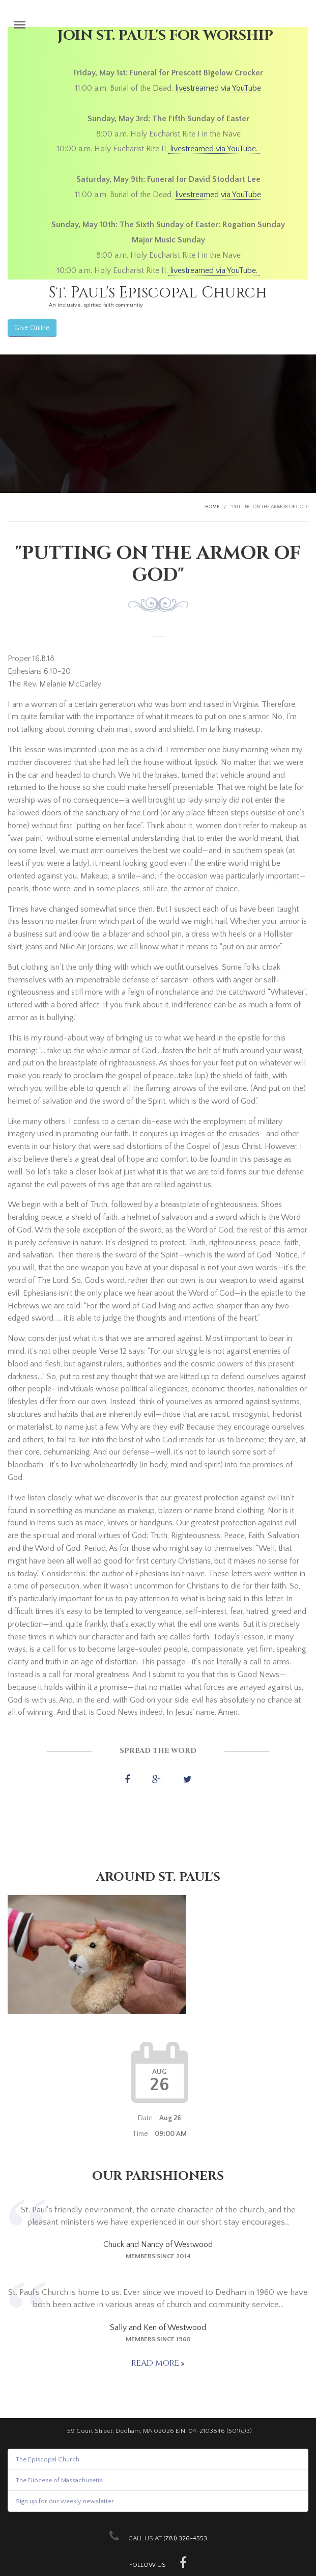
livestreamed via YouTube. (214, 148)
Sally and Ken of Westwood (158, 2327)
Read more (156, 2363)
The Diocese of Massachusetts (59, 2480)
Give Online (32, 328)
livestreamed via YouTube (218, 88)
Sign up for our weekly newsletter (65, 2501)
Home (212, 507)
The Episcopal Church (47, 2459)
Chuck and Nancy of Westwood (158, 2244)
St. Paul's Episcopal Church (158, 293)
